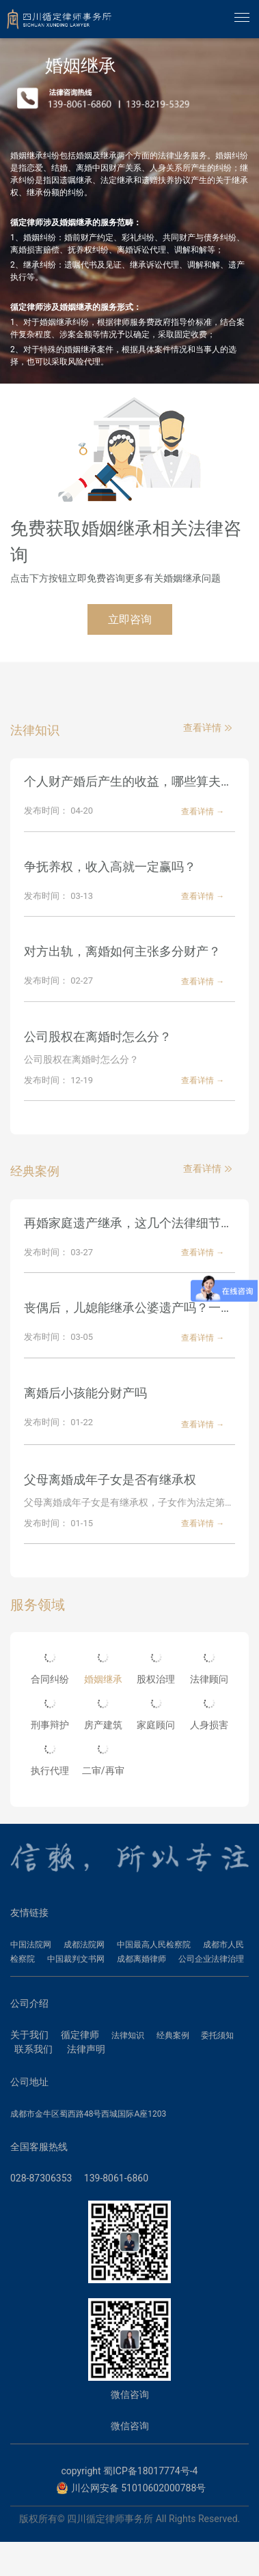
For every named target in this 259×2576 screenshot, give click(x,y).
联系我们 (33, 2049)
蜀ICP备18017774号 (146, 2470)
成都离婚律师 (141, 1959)
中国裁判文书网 (76, 1959)
